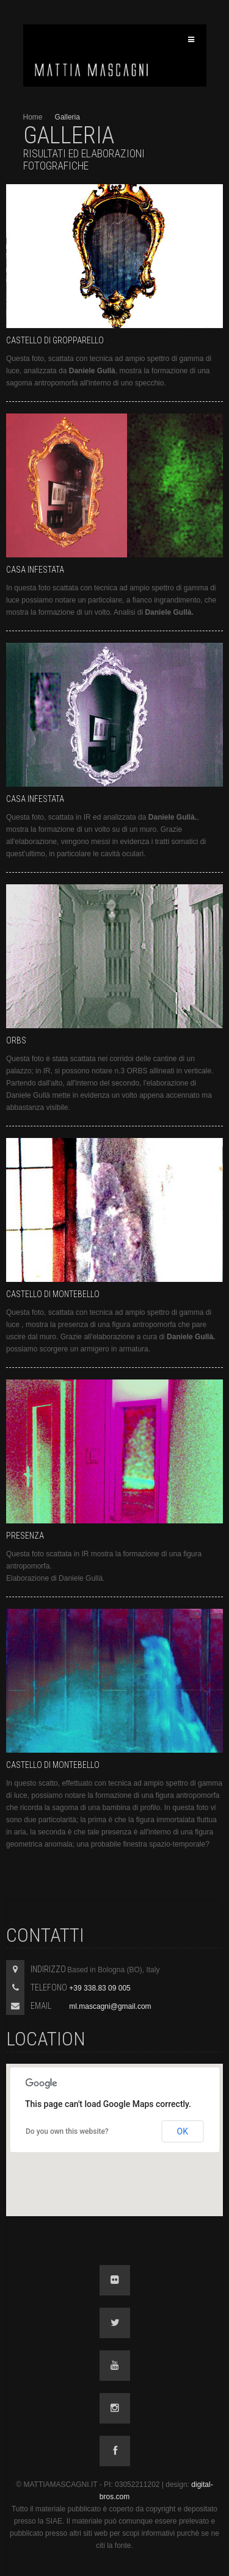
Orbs (16, 1040)
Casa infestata (35, 569)
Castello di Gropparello (55, 340)
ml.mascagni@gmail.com (110, 2006)
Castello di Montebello (53, 1294)
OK (182, 2131)
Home (33, 117)
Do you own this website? (67, 2131)
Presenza (25, 1535)
